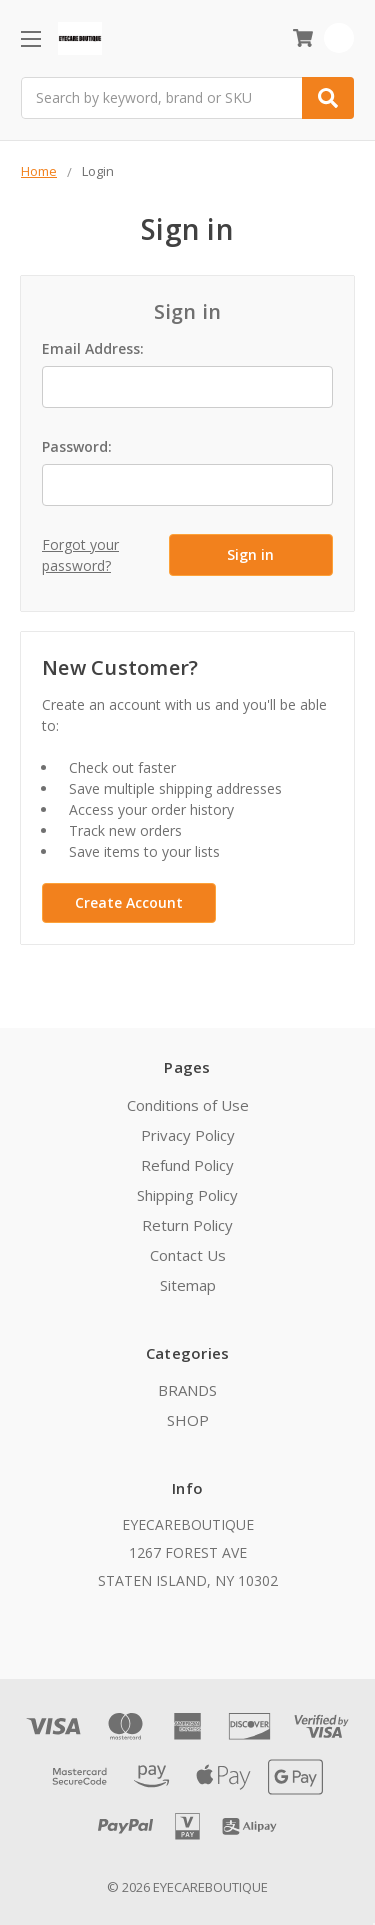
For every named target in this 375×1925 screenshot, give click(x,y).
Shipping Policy (187, 1195)
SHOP (188, 1420)
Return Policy (187, 1225)
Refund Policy (187, 1165)
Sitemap (188, 1285)
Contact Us (188, 1255)
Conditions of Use (188, 1105)
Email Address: (93, 348)
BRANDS (187, 1390)
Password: (77, 446)
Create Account (129, 902)
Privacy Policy (188, 1135)
